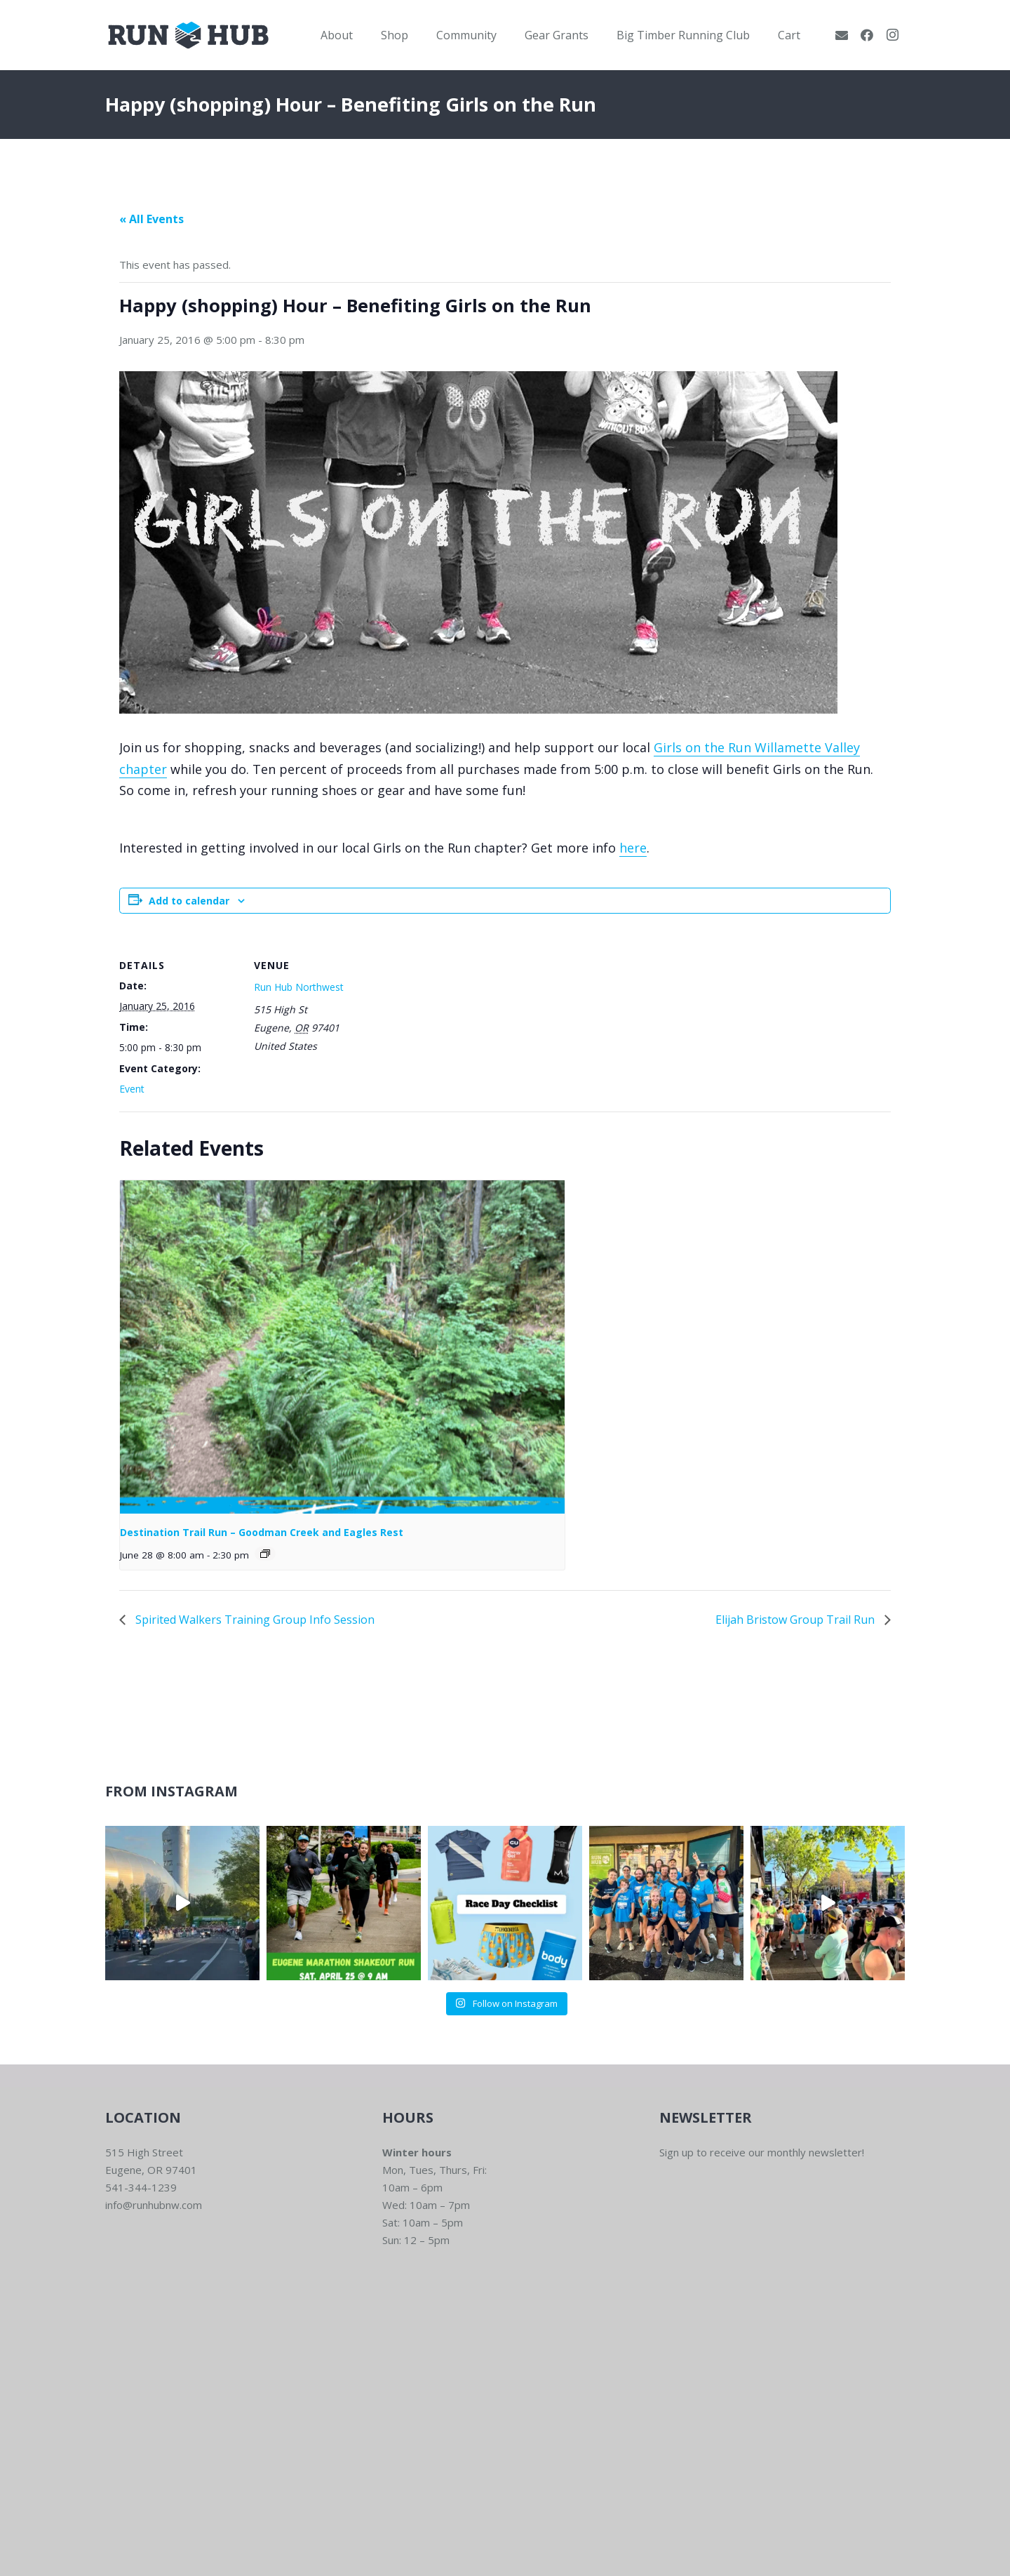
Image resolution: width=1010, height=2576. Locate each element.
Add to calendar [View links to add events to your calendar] (189, 900)
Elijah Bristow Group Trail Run (796, 1619)
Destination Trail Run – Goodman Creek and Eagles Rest (261, 1532)
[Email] (841, 35)
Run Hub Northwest (299, 987)
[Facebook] (867, 35)
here (633, 847)
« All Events (151, 219)
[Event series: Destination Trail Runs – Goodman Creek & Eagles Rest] (265, 1553)
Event (131, 1088)
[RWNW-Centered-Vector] (188, 35)
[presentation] (342, 1347)
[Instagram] (892, 35)
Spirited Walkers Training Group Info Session (254, 1619)
